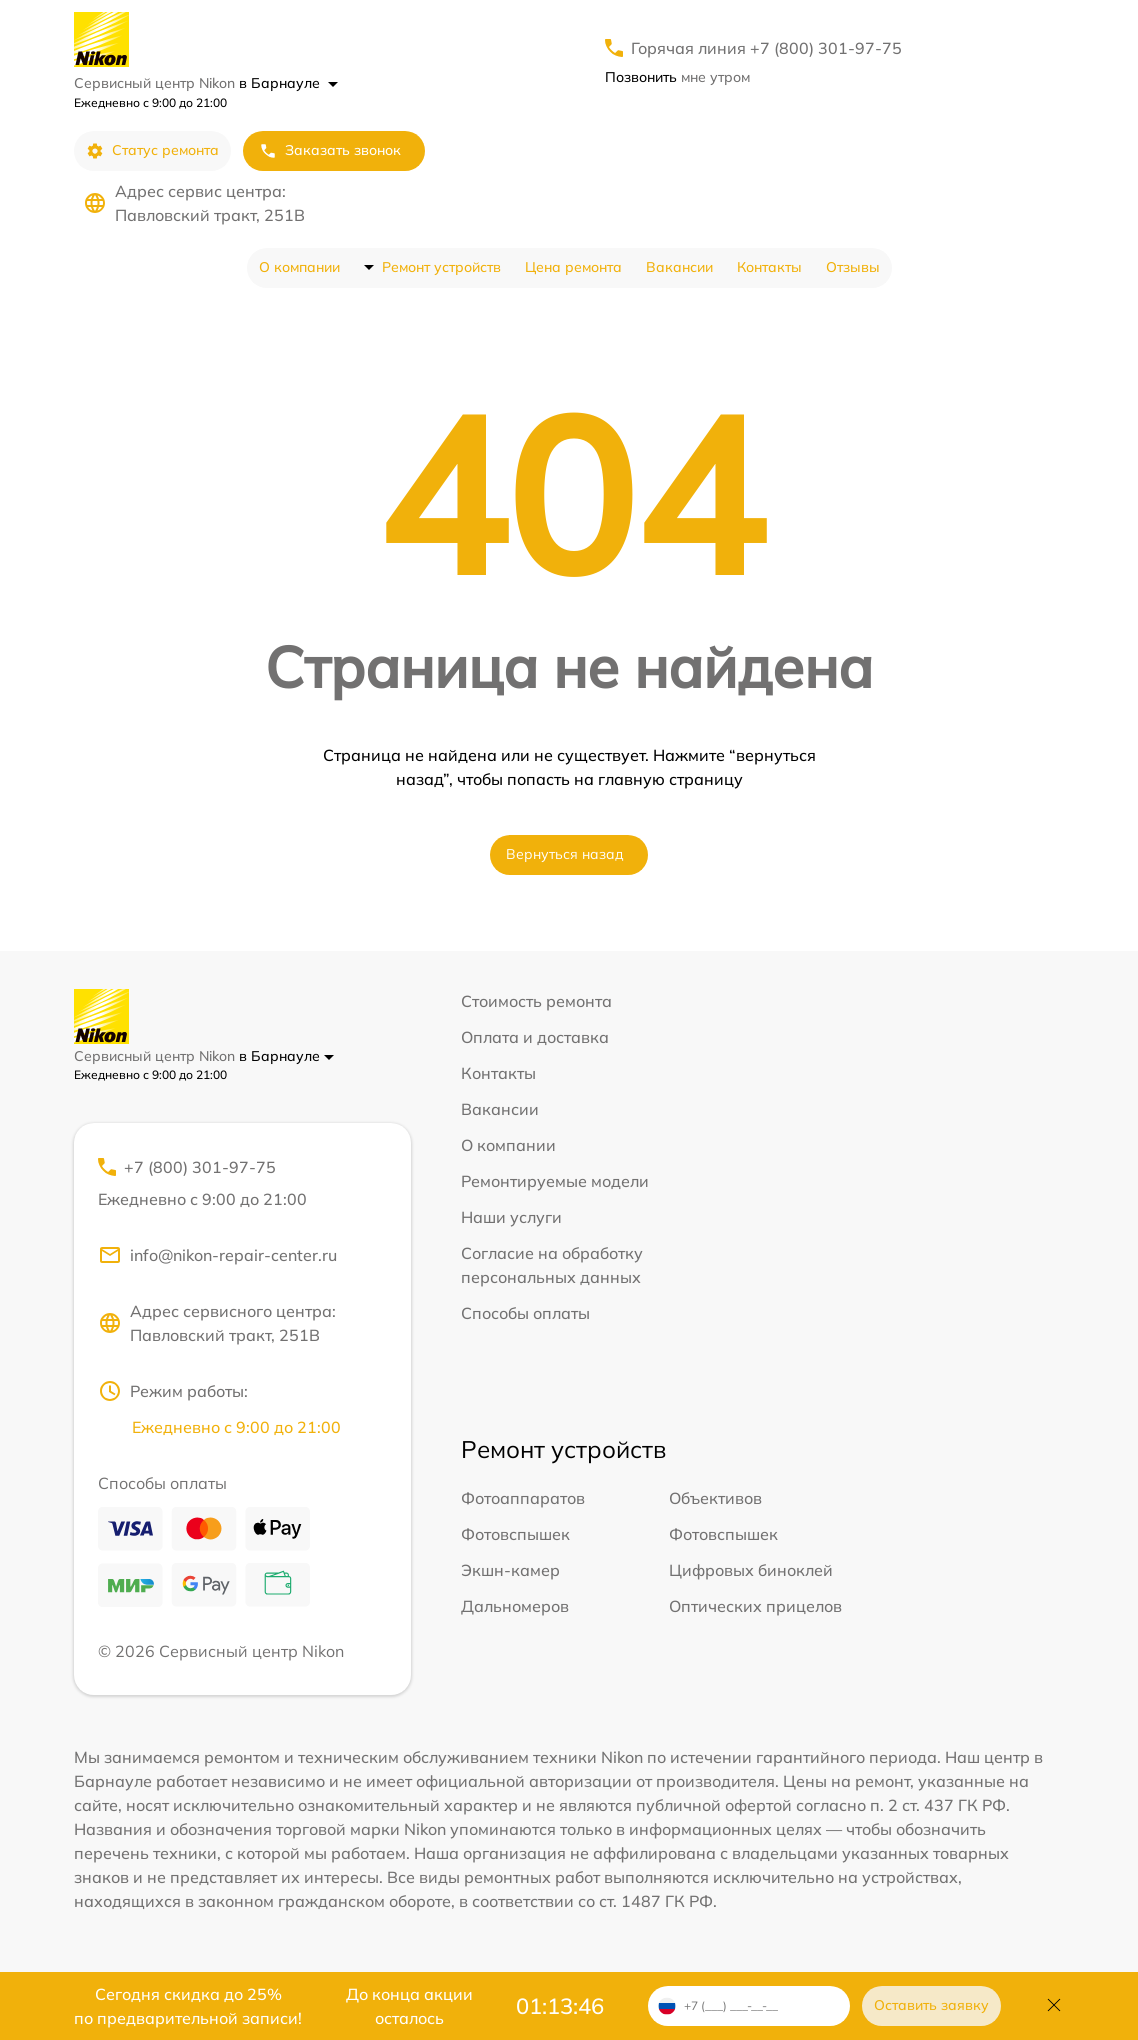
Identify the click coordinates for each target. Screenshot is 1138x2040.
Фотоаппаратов (523, 1498)
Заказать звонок (330, 150)
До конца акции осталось (409, 2006)
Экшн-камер (510, 1570)
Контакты (769, 267)
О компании (299, 267)
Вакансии (679, 267)
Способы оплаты (525, 1313)
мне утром (677, 77)
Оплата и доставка (535, 1037)
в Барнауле (288, 83)
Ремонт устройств (441, 267)
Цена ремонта (573, 267)
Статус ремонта (152, 150)
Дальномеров (515, 1606)
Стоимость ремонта (536, 1001)
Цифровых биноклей (751, 1570)
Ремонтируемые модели (555, 1181)
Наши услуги (511, 1217)
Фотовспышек (515, 1534)
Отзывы (853, 267)
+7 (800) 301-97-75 (242, 1184)
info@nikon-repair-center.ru (217, 1255)
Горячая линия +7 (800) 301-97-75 (766, 48)
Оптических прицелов (755, 1606)
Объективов (715, 1498)
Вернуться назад (565, 854)
